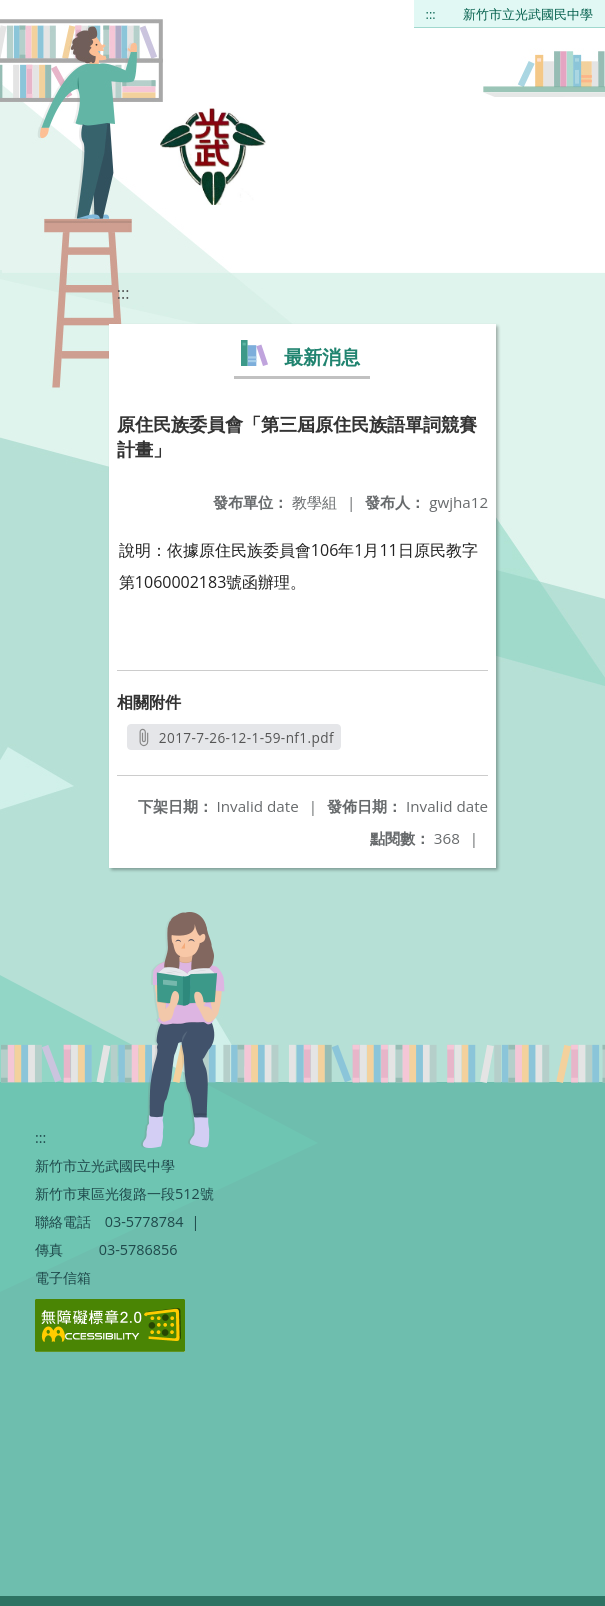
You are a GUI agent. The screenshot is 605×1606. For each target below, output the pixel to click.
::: (431, 14)
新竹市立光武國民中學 (528, 14)
